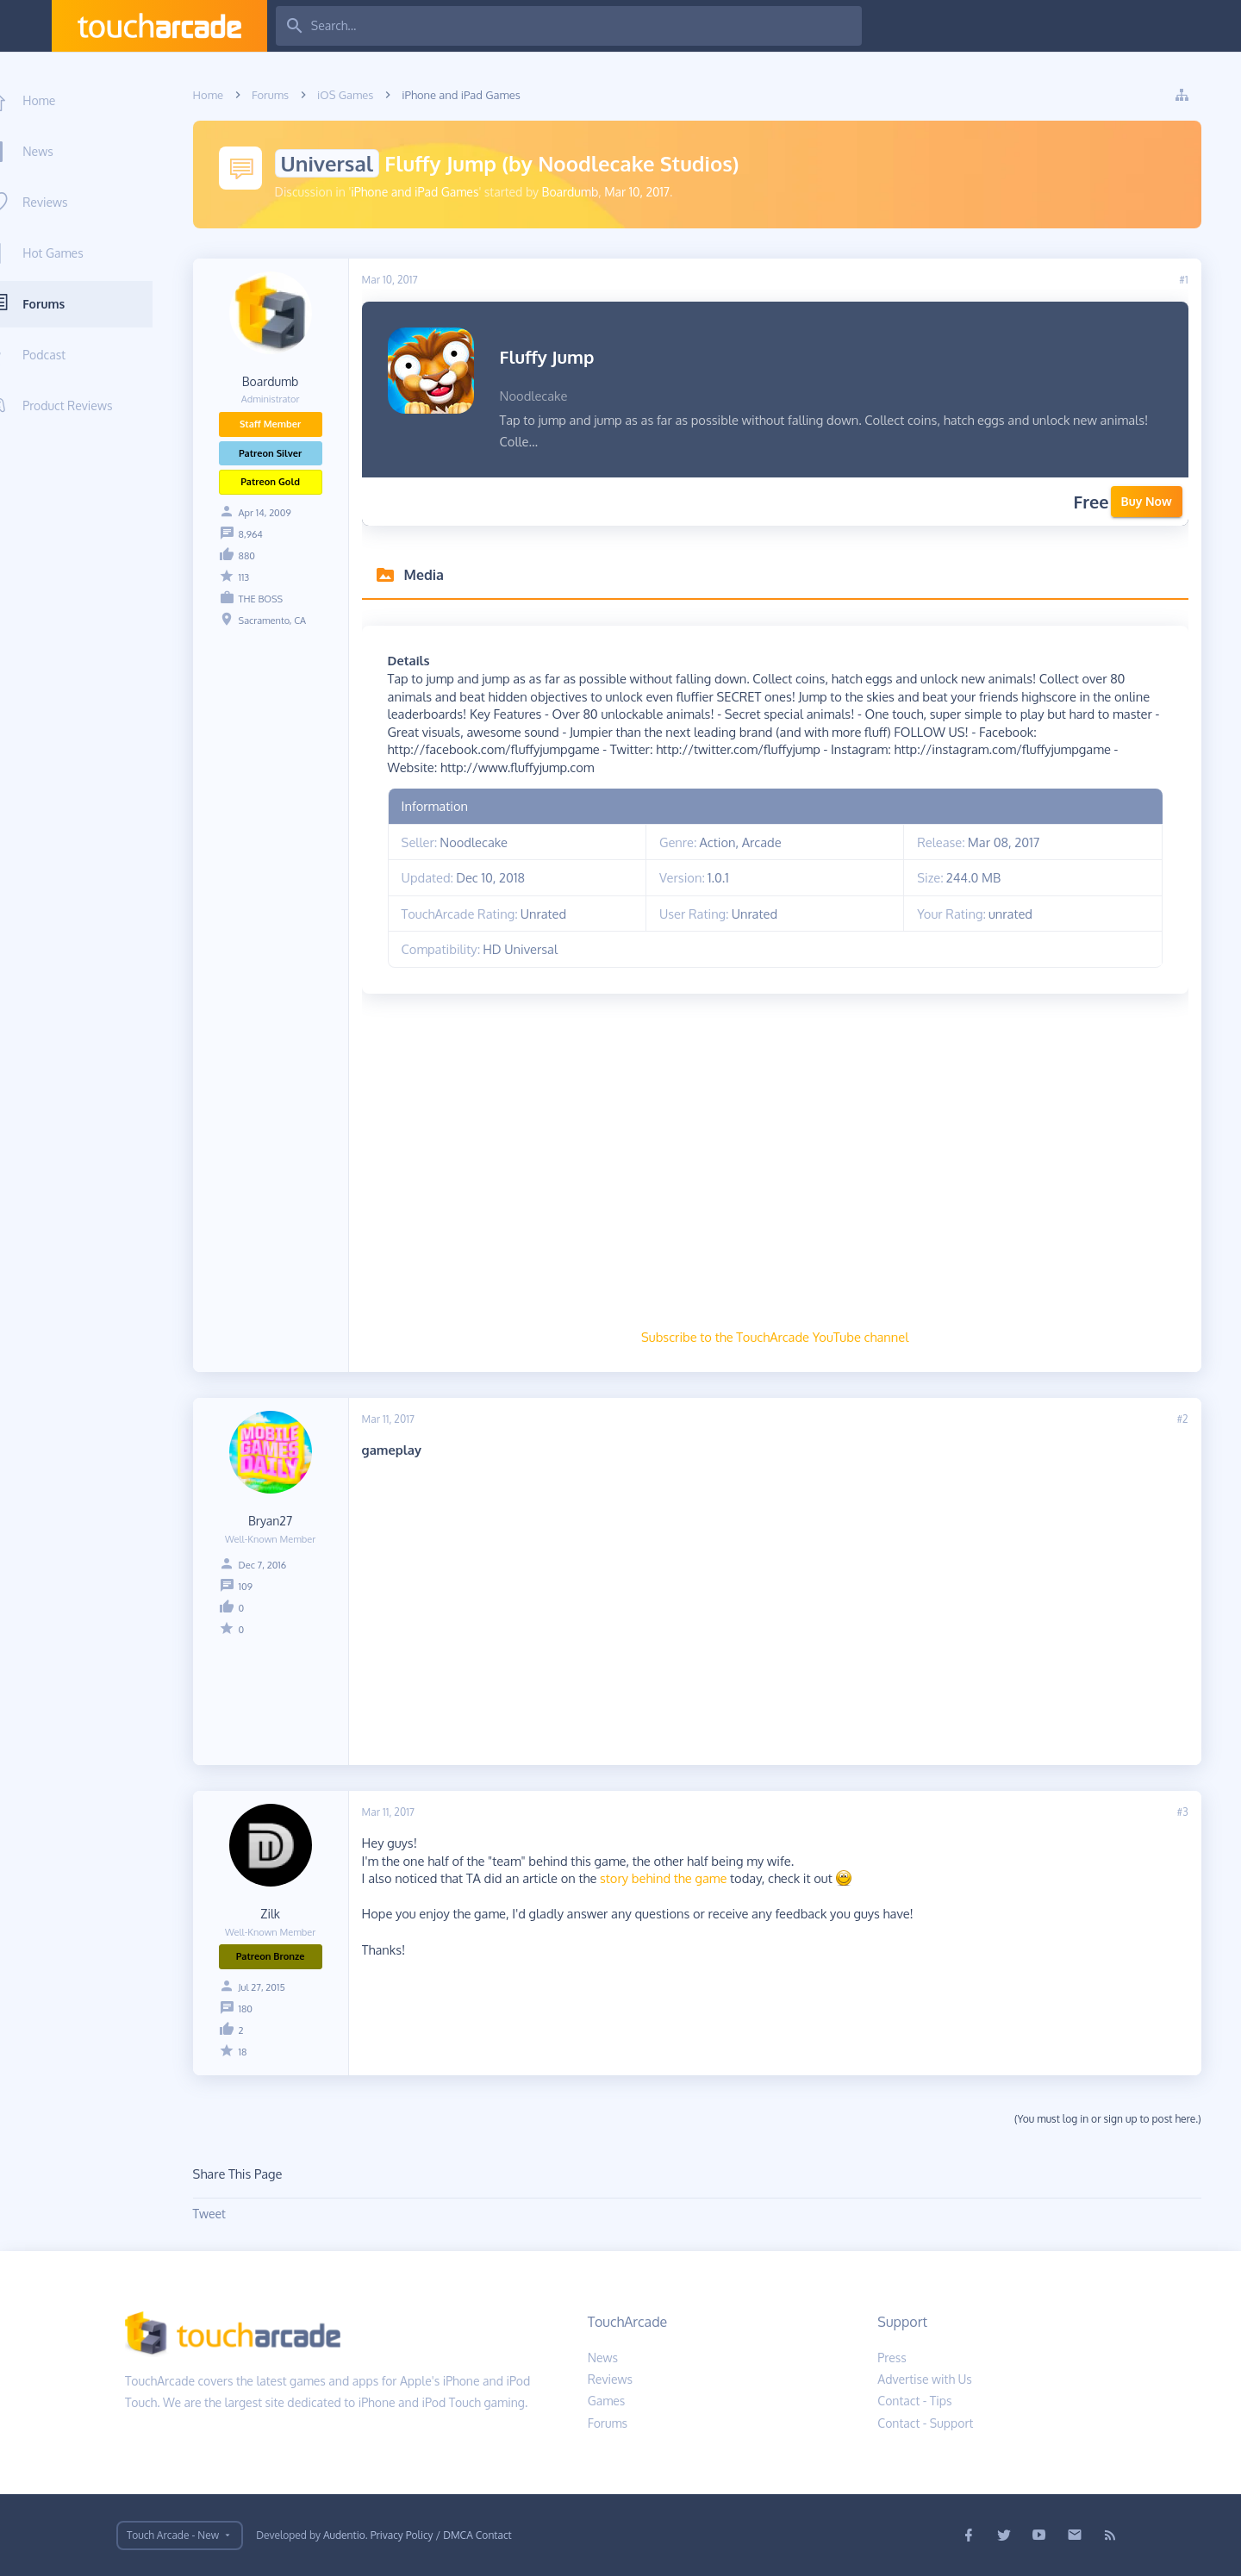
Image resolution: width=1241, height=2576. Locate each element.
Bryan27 (284, 1520)
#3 (1196, 1812)
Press (892, 2357)
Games (607, 2400)
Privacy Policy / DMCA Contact (441, 2535)
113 (258, 577)
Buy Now (1160, 501)
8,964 (265, 534)
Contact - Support (925, 2423)
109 (259, 1587)
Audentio (344, 2535)
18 (257, 2052)
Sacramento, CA (286, 620)
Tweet (223, 2213)
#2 (1196, 1419)
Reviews (73, 202)
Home (67, 100)
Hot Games (81, 253)
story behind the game (677, 1878)
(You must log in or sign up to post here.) (1121, 2118)
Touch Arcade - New (173, 2535)
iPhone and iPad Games (429, 191)
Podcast (72, 354)
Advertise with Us (924, 2379)
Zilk (285, 1913)
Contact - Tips (914, 2400)
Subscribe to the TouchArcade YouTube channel (788, 1336)
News (66, 151)
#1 (1198, 279)
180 (259, 2009)
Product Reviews (95, 405)
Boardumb (584, 191)
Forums (72, 303)
